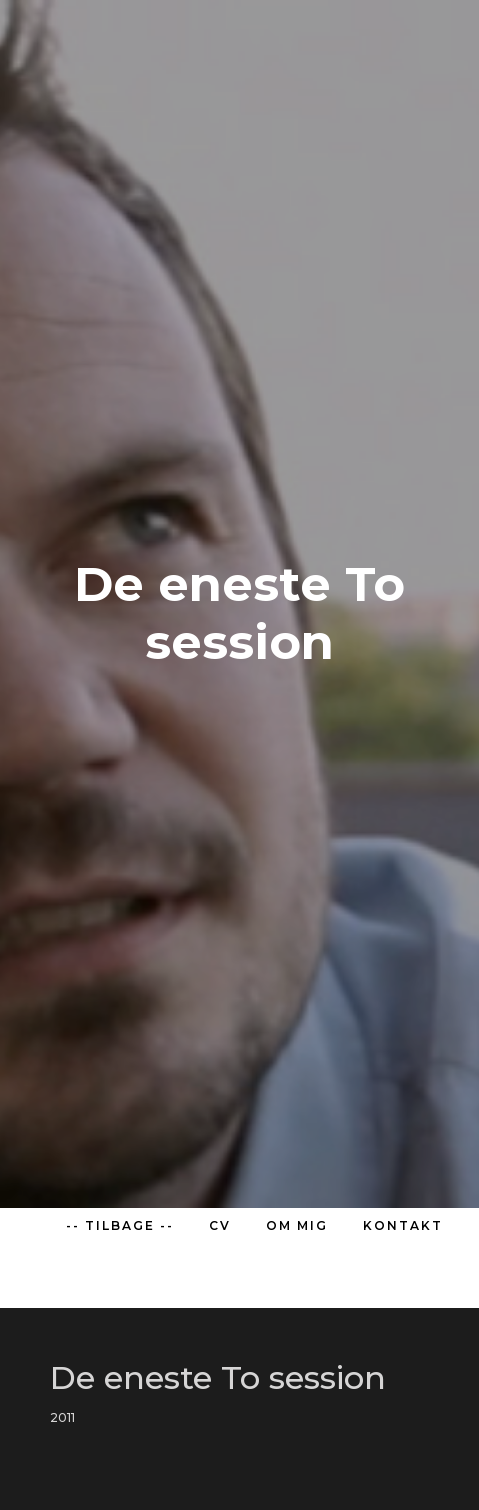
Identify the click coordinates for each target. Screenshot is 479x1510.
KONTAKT (403, 1225)
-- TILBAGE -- (120, 1225)
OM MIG (297, 1225)
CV (220, 1225)
